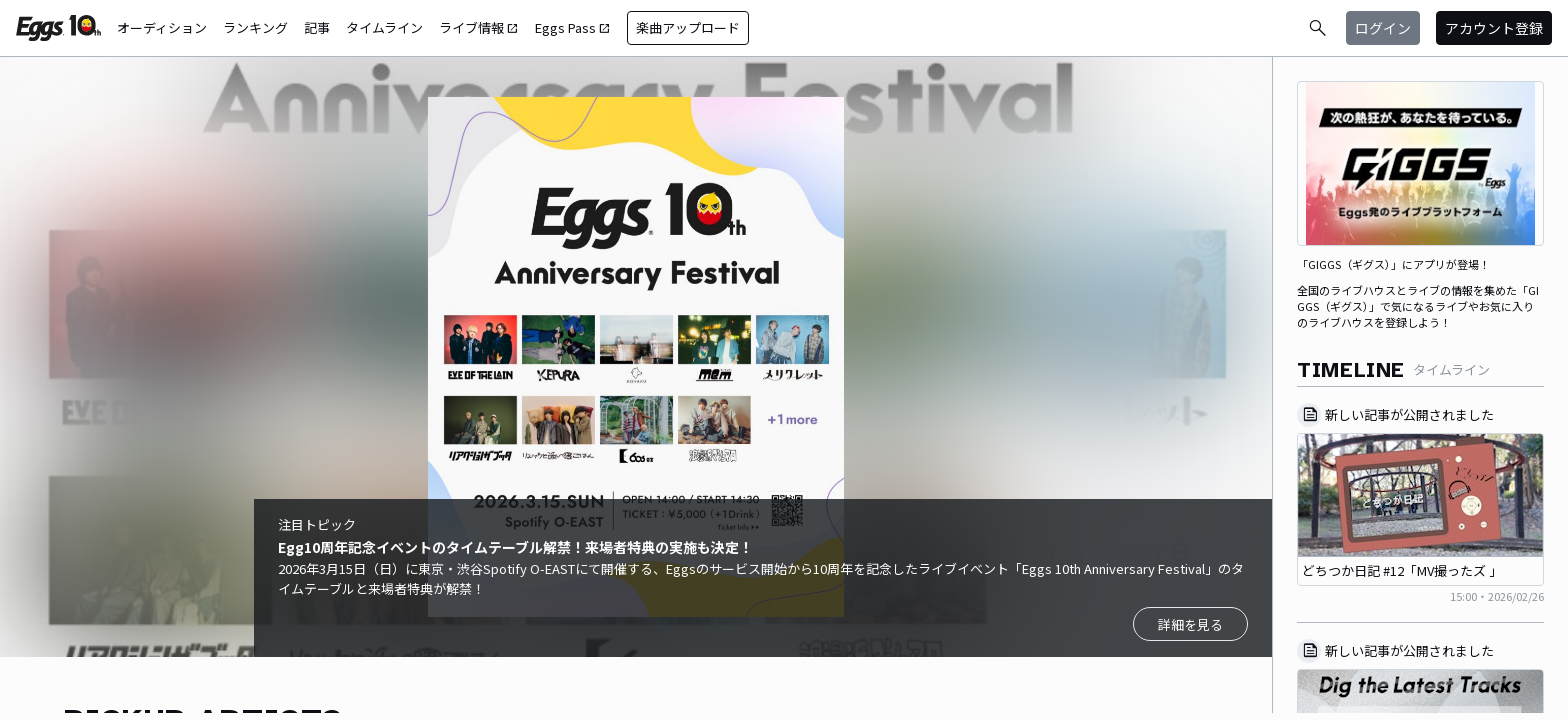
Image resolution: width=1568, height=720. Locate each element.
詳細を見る (1190, 624)
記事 (317, 27)
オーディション (162, 27)
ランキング (255, 27)
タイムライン (384, 27)
